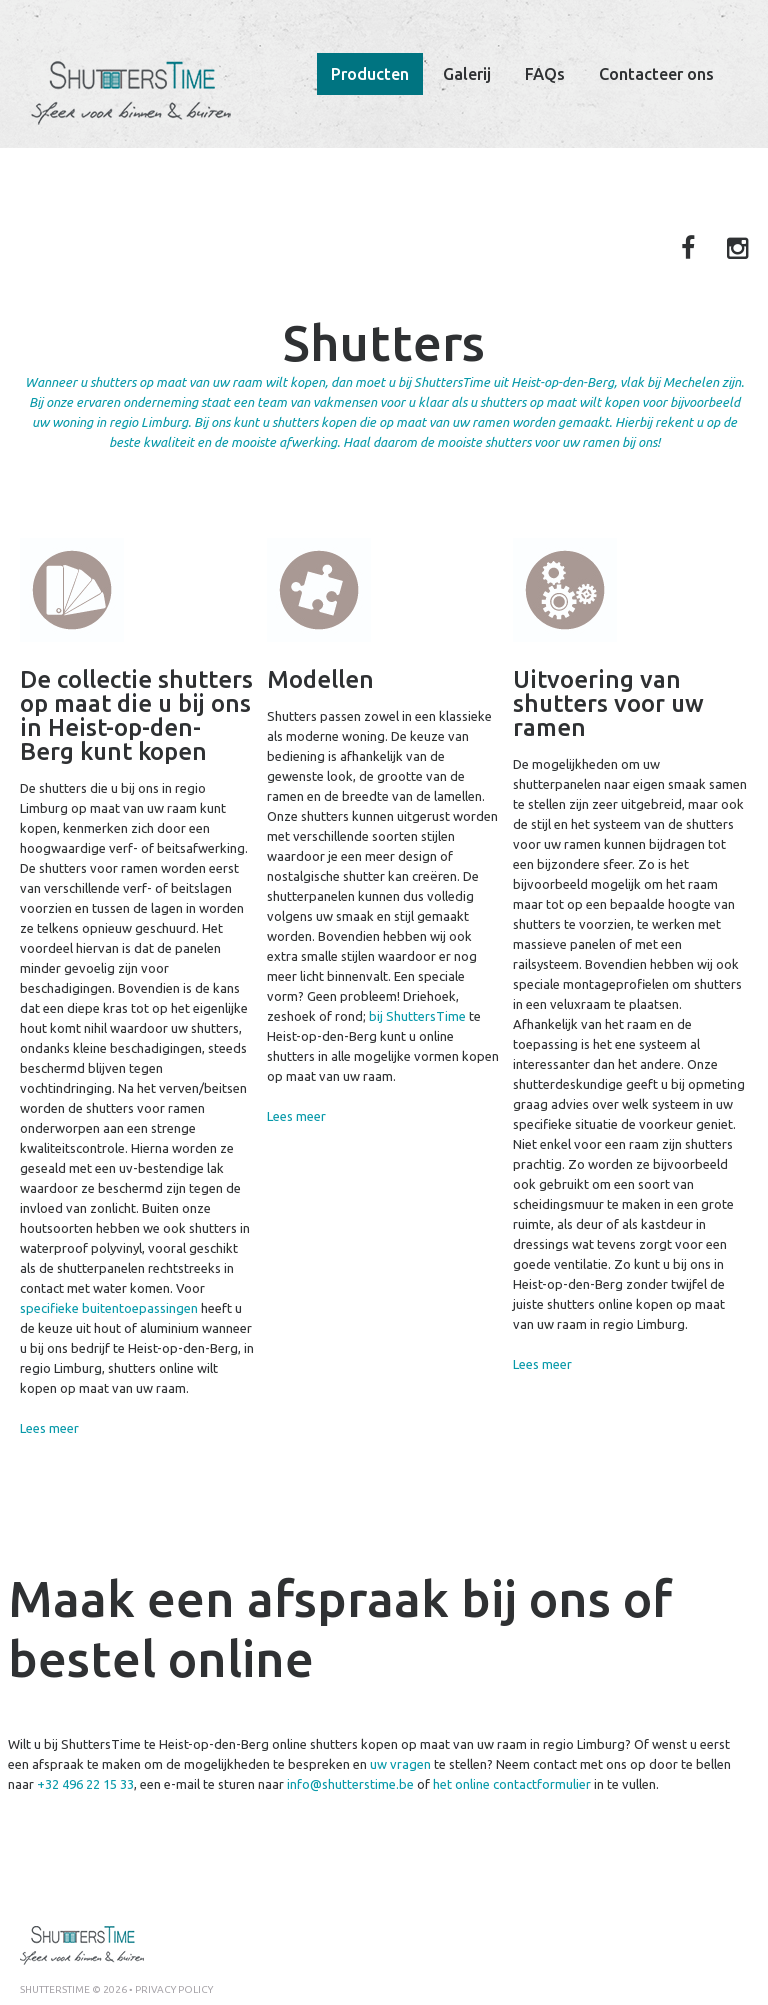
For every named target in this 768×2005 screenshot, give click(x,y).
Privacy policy (174, 1989)
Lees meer (49, 1428)
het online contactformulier (512, 1784)
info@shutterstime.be (350, 1784)
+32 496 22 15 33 (85, 1784)
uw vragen (400, 1764)
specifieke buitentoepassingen (109, 1308)
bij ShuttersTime (417, 1016)
